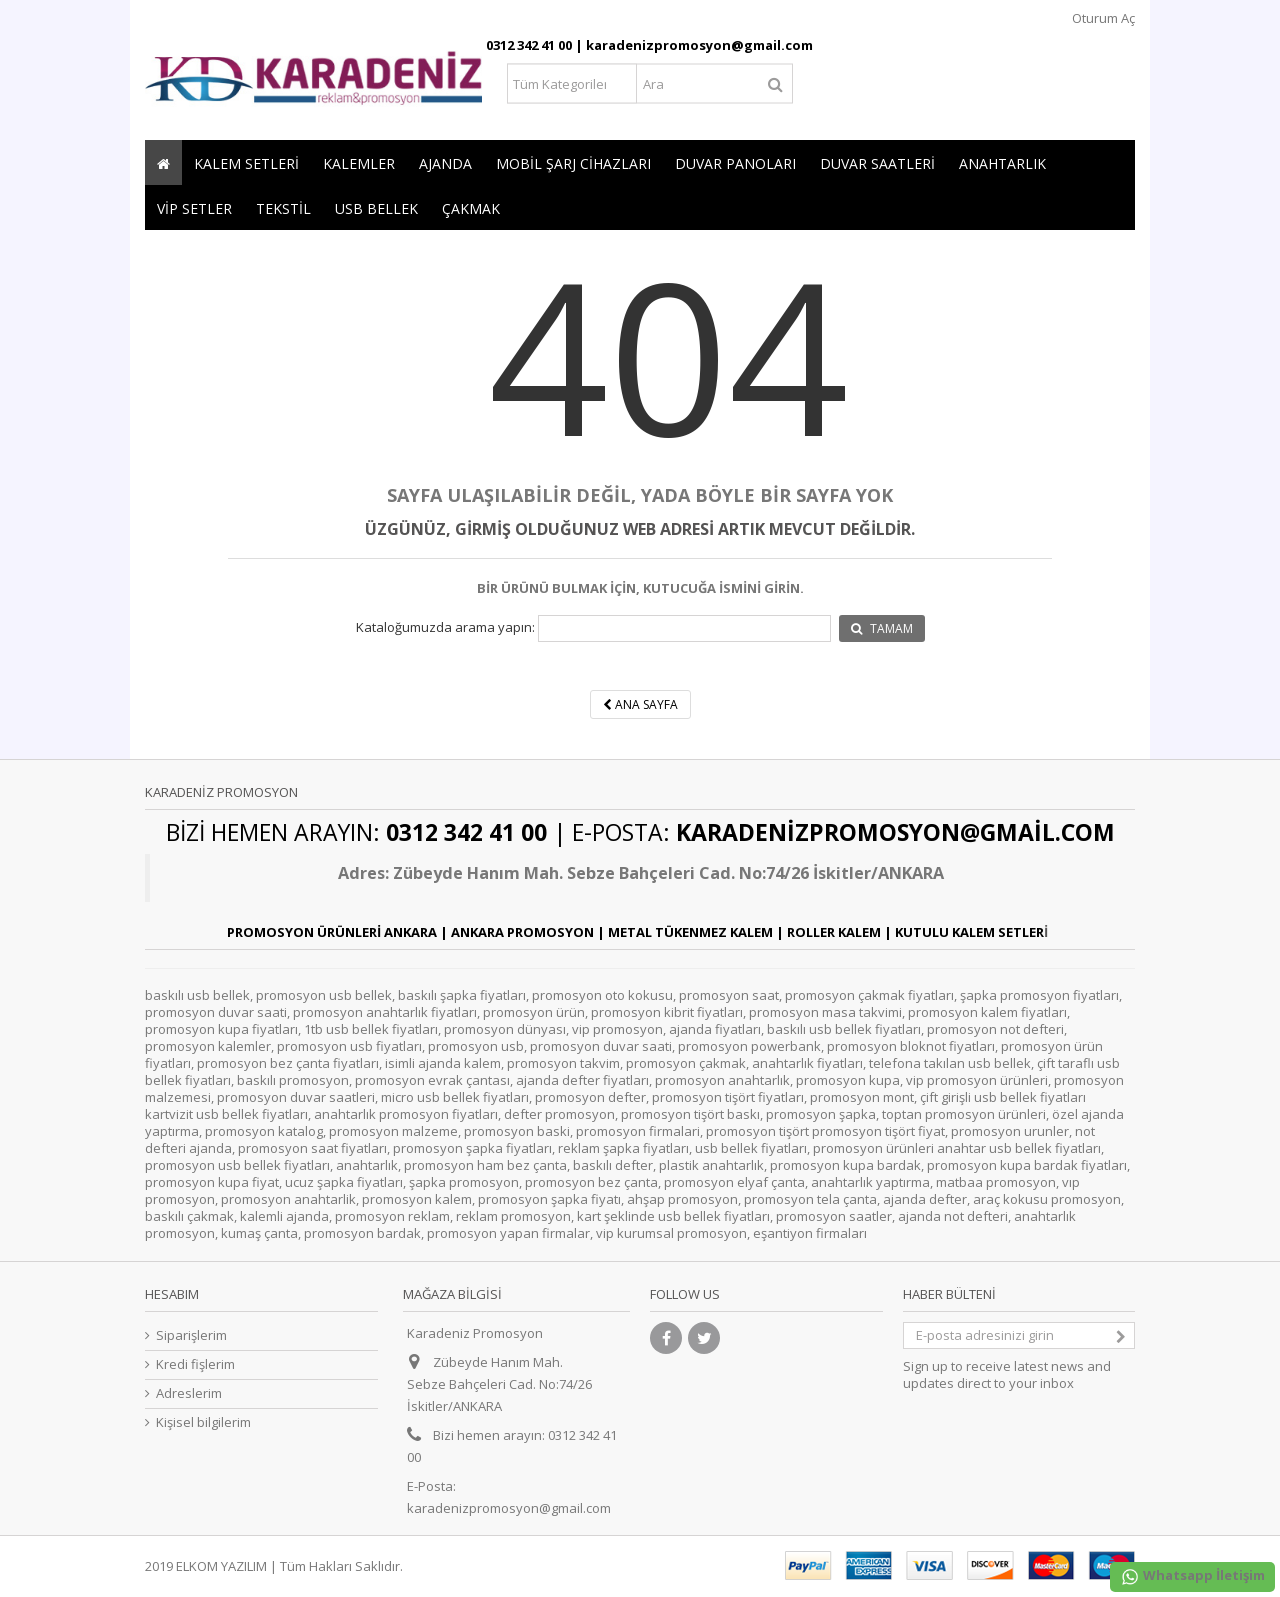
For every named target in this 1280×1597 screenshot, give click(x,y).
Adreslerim (189, 1393)
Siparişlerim (191, 1335)
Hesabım (172, 1294)
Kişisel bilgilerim (203, 1422)
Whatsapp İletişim (1192, 1576)
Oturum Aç (1102, 18)
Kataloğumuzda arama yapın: (445, 627)
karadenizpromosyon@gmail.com (509, 1508)
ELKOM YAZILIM (221, 1566)
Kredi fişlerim (195, 1364)
